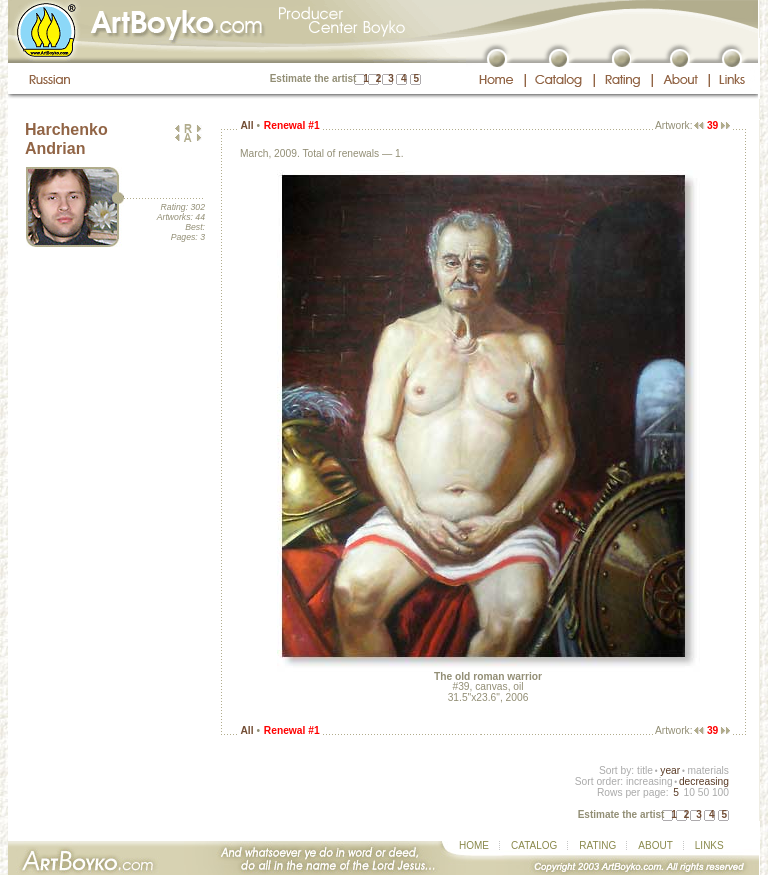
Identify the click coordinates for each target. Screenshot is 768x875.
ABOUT (655, 845)
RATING (597, 845)
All (246, 125)
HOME (474, 845)
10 (688, 792)
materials (708, 770)
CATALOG (534, 845)
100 (720, 792)
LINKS (709, 845)
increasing (649, 781)
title (645, 770)
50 (703, 792)
